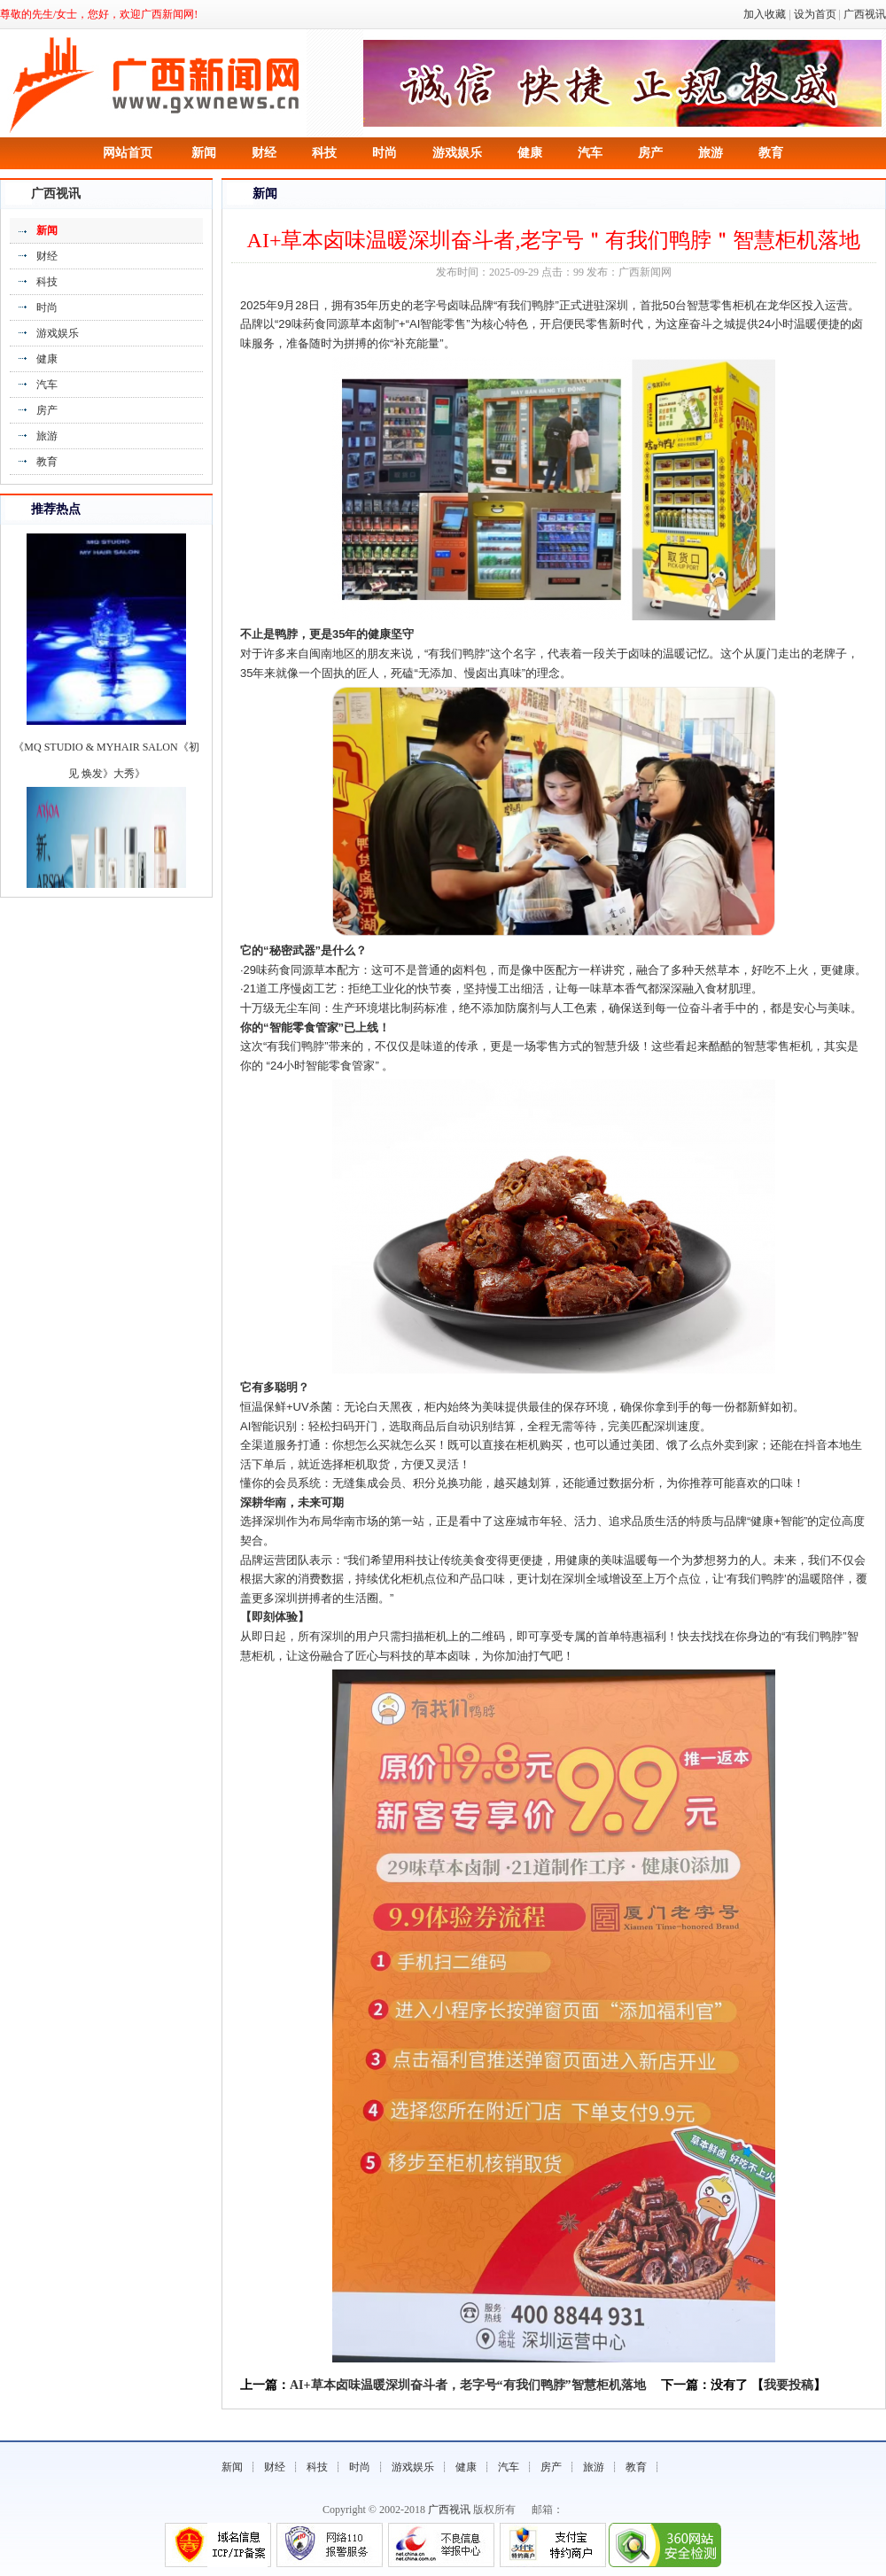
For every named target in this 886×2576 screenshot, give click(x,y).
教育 (770, 153)
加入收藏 (764, 14)
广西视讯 (864, 14)
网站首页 (127, 153)
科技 (324, 153)
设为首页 (815, 14)
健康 (529, 153)
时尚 (384, 153)
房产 (650, 153)
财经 (264, 153)
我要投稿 (788, 2385)
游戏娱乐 (457, 153)
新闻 (203, 153)
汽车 (590, 153)
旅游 (710, 153)
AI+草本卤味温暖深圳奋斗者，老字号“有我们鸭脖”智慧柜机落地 (468, 2385)
